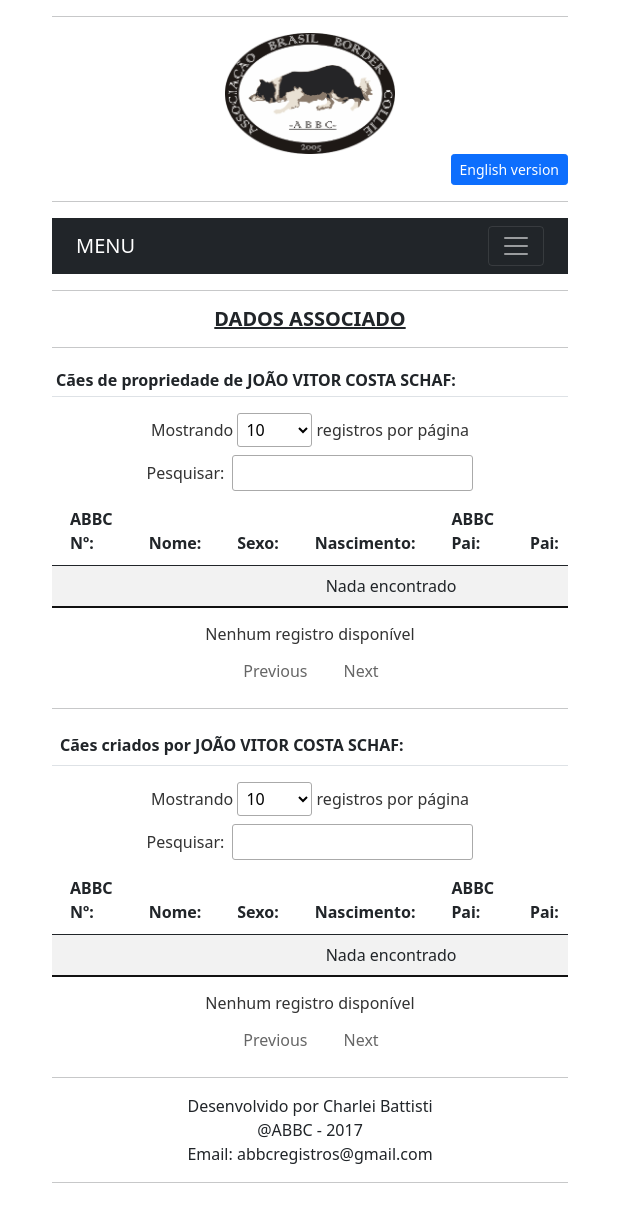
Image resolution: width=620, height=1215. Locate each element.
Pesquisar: (310, 473)
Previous (275, 671)
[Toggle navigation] (516, 246)
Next (361, 671)
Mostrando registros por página (310, 430)
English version (510, 169)
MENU (105, 245)
